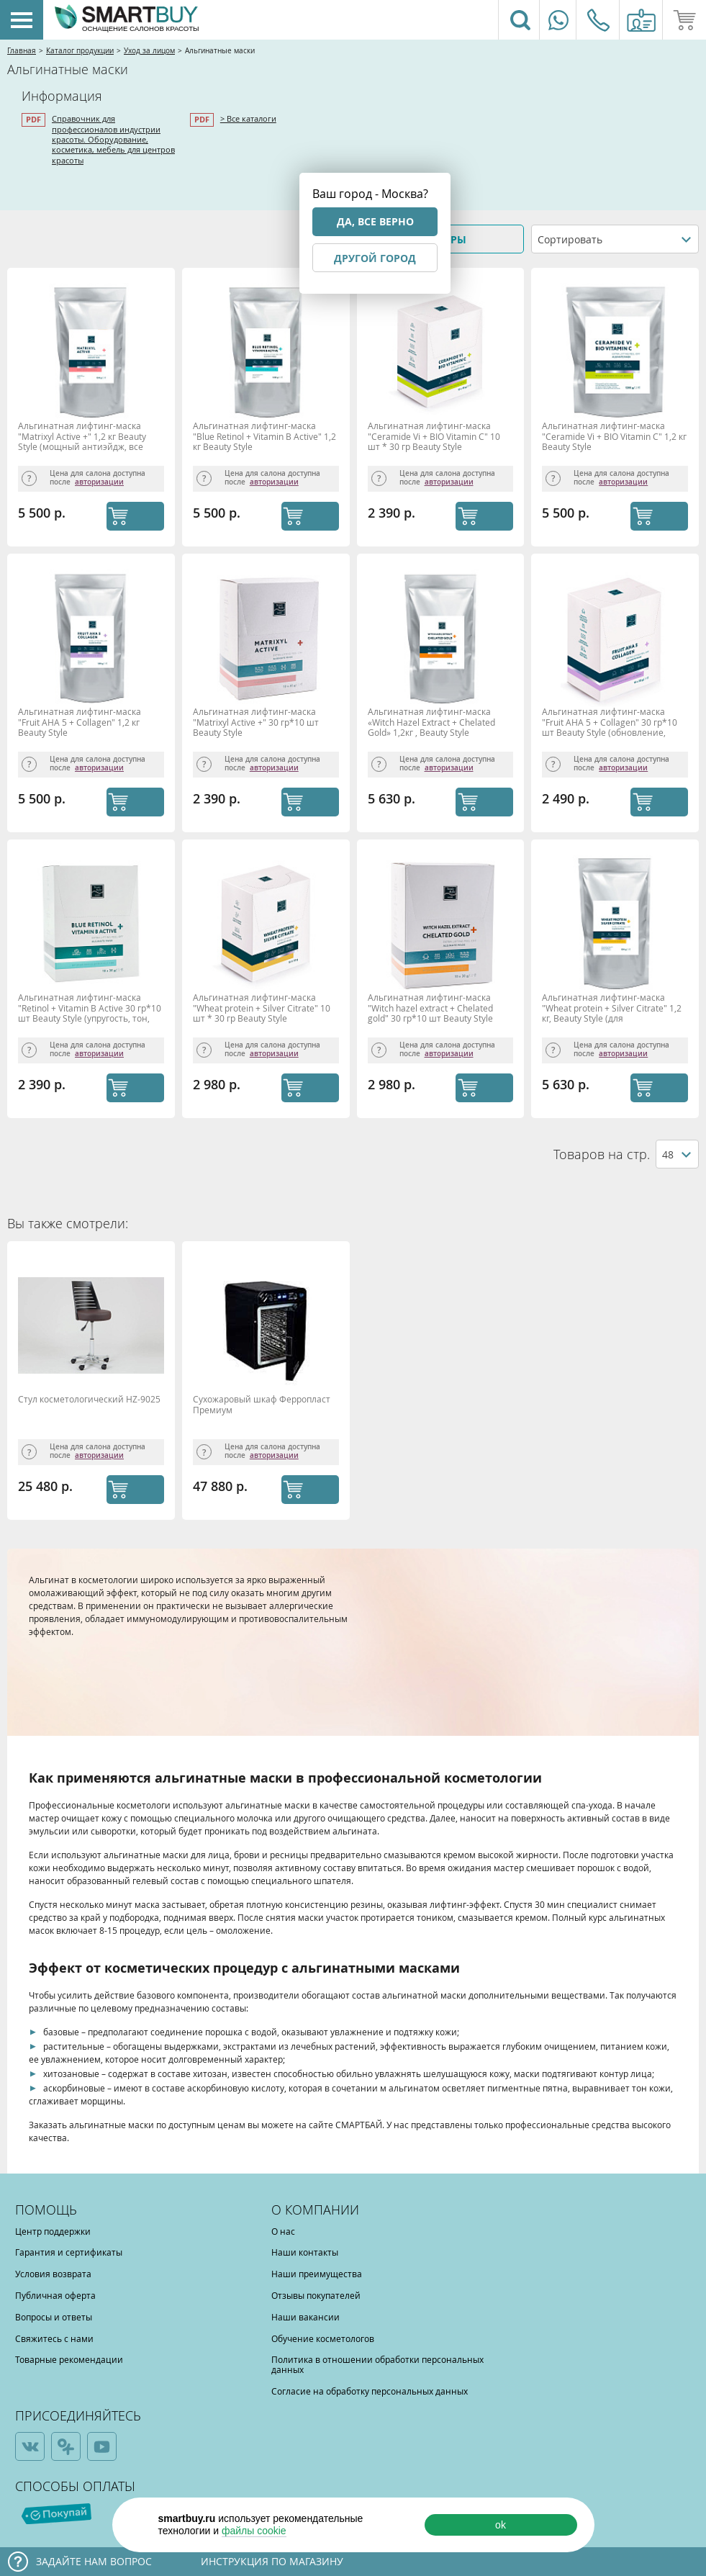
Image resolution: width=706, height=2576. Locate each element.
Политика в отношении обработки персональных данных (377, 2364)
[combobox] (615, 239)
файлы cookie (254, 2530)
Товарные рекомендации (69, 2359)
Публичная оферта (55, 2295)
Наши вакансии (305, 2317)
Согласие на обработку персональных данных (369, 2391)
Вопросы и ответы (53, 2317)
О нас (283, 2231)
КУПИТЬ (135, 516)
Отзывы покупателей (316, 2295)
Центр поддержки (53, 2231)
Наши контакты (304, 2252)
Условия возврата (53, 2273)
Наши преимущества (316, 2273)
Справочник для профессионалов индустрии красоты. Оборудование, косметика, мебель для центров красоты (113, 139)
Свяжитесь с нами (54, 2338)
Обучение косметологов (322, 2338)
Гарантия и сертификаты (68, 2252)
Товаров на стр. (601, 1154)
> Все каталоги (248, 118)
